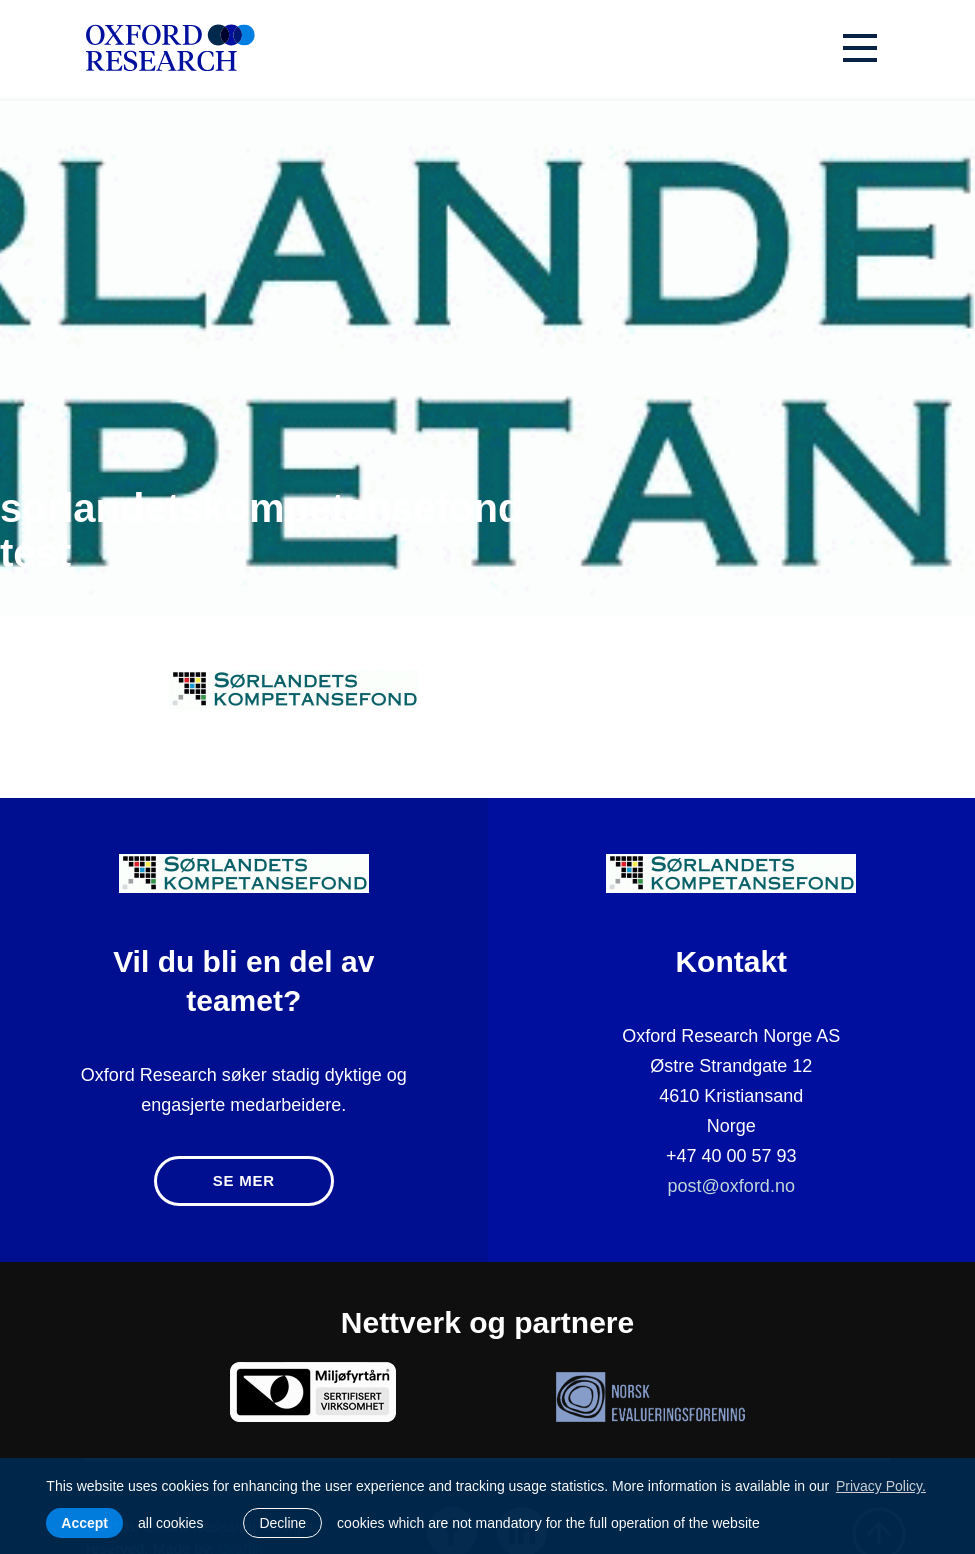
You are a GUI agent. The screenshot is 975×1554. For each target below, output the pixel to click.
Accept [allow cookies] (84, 1523)
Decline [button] (282, 1523)
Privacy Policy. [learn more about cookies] (881, 1486)
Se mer (244, 1180)
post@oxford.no (731, 1186)
